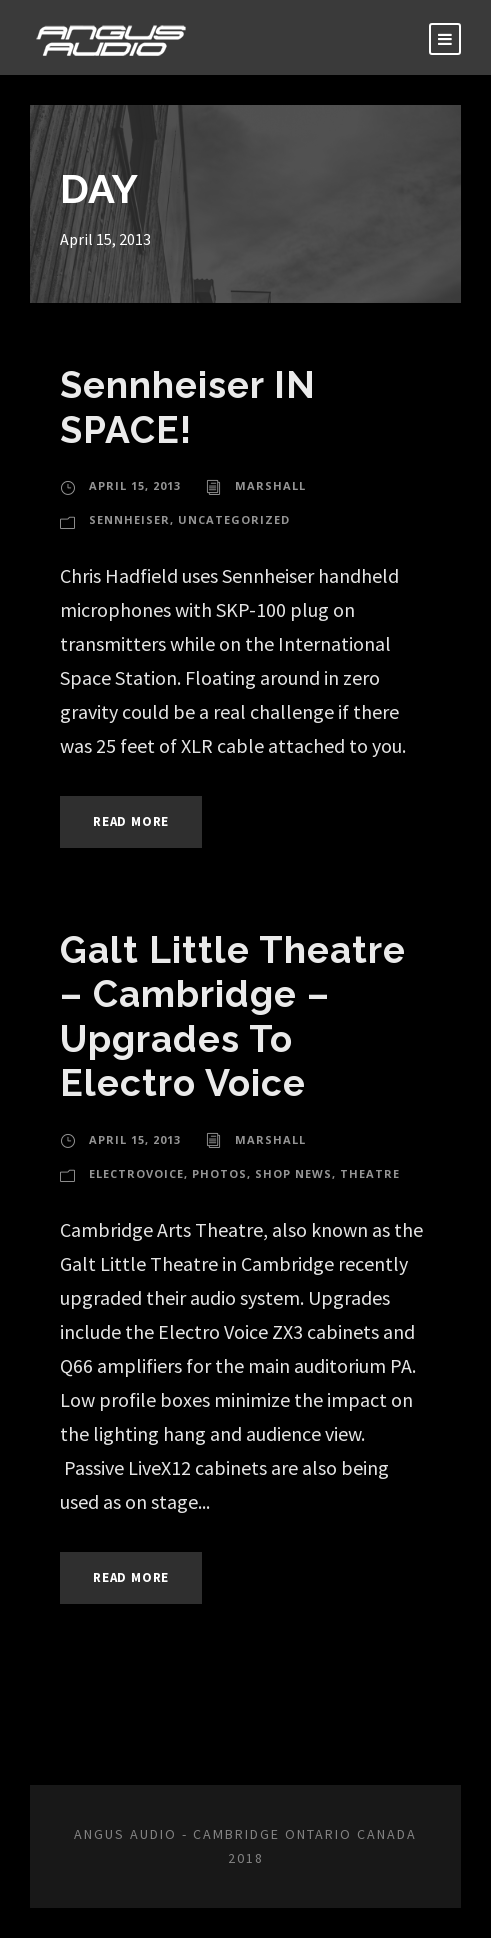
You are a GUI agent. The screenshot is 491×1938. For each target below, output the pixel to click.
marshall (270, 485)
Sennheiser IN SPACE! (188, 407)
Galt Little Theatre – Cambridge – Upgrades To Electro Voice (233, 1016)
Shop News (293, 1173)
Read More (131, 821)
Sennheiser (129, 519)
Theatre (370, 1173)
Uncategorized (234, 519)
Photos (219, 1173)
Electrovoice (136, 1173)
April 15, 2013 (135, 485)
